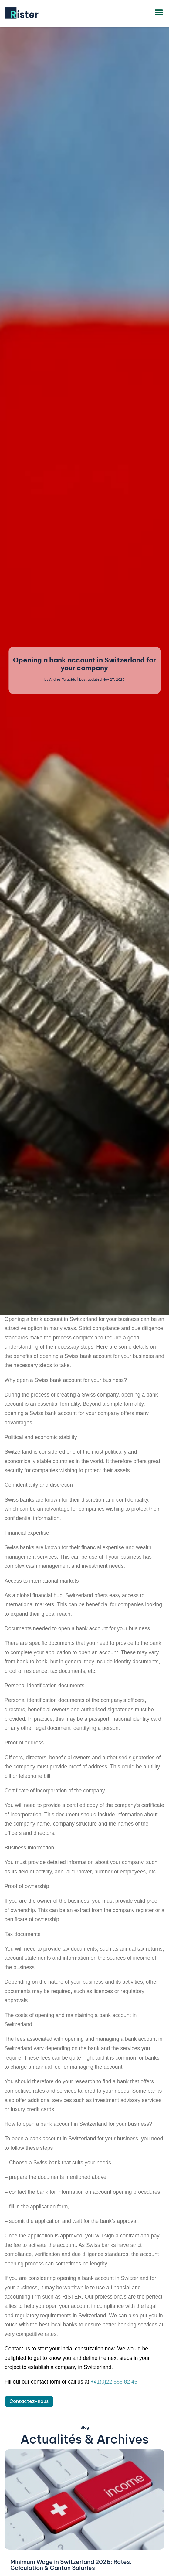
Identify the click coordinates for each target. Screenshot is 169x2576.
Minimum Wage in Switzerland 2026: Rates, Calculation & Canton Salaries (71, 2565)
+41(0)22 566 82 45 (114, 2382)
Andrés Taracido (62, 680)
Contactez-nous (29, 2401)
